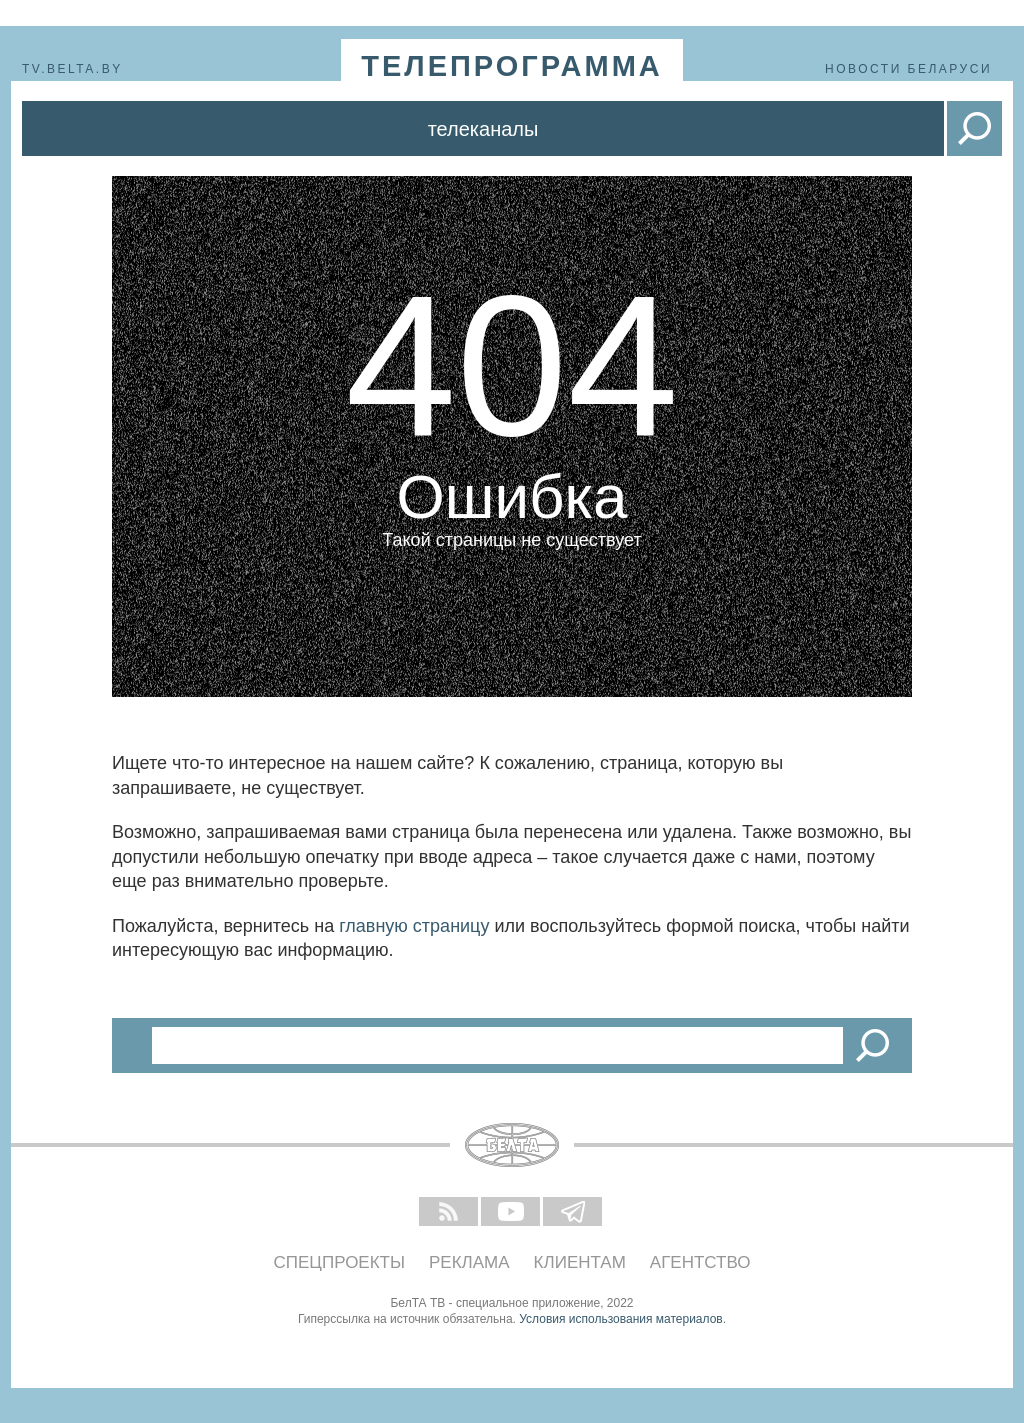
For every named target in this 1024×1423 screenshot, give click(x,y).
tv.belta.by (72, 69)
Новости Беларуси (908, 69)
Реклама (469, 1262)
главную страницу (414, 926)
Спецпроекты (340, 1262)
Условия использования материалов (620, 1319)
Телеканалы (483, 129)
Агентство (700, 1262)
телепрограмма (512, 66)
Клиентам (580, 1262)
